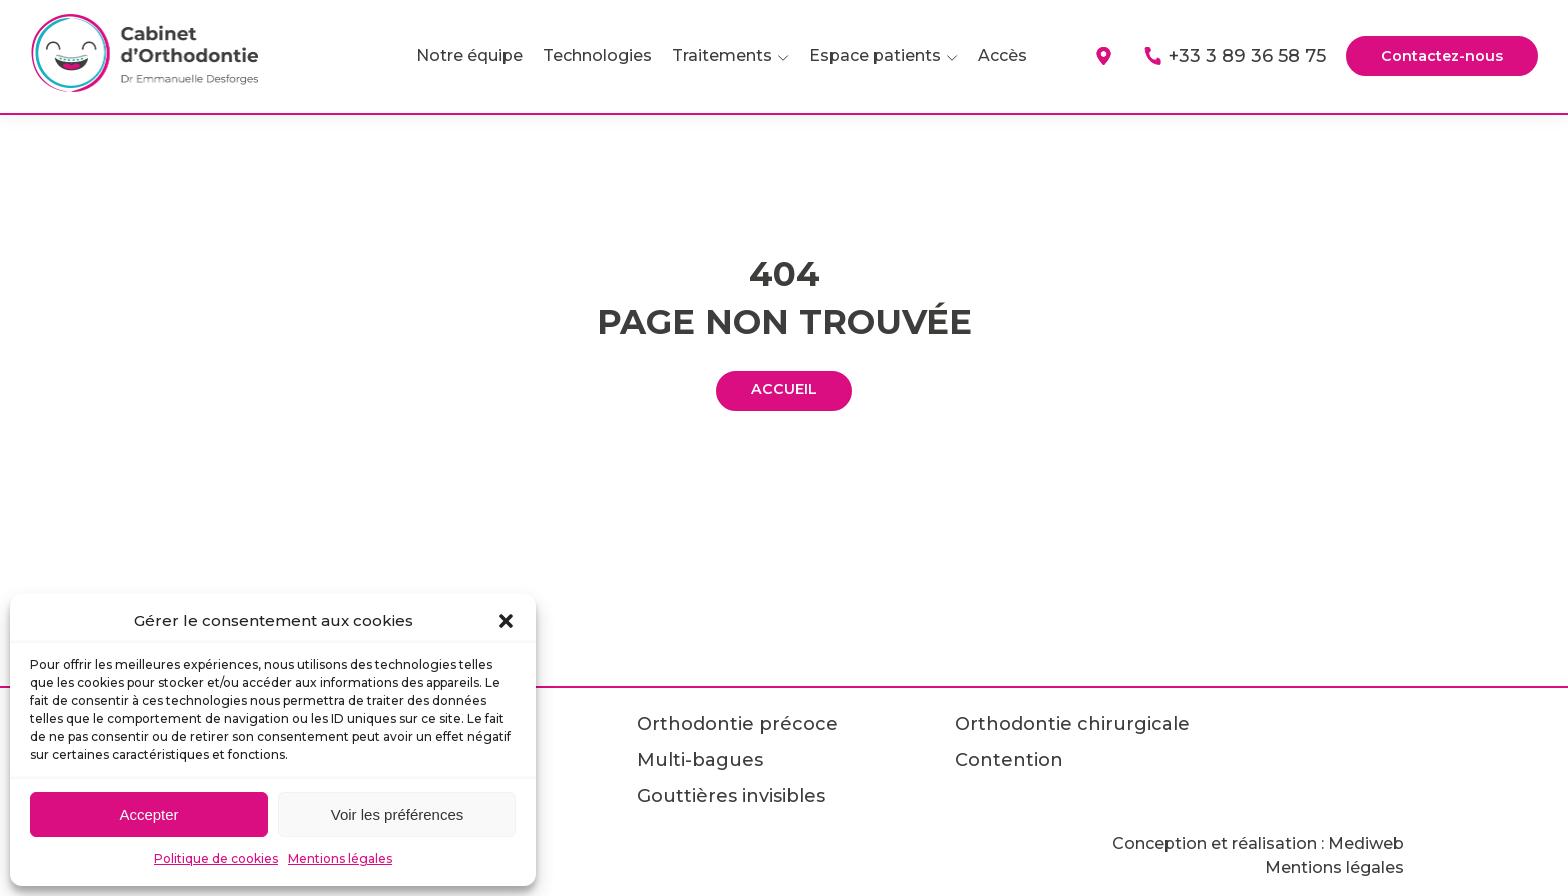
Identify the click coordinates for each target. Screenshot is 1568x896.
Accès (991, 55)
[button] (506, 621)
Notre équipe (458, 55)
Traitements (711, 55)
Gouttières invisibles (731, 796)
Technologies (586, 55)
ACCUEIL (784, 390)
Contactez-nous (1436, 56)
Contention (1009, 760)
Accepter (148, 814)
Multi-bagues (700, 760)
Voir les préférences (397, 814)
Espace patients (864, 55)
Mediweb (1366, 843)
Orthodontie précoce (737, 724)
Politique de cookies (216, 858)
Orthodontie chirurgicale (1072, 724)
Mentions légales (340, 858)
